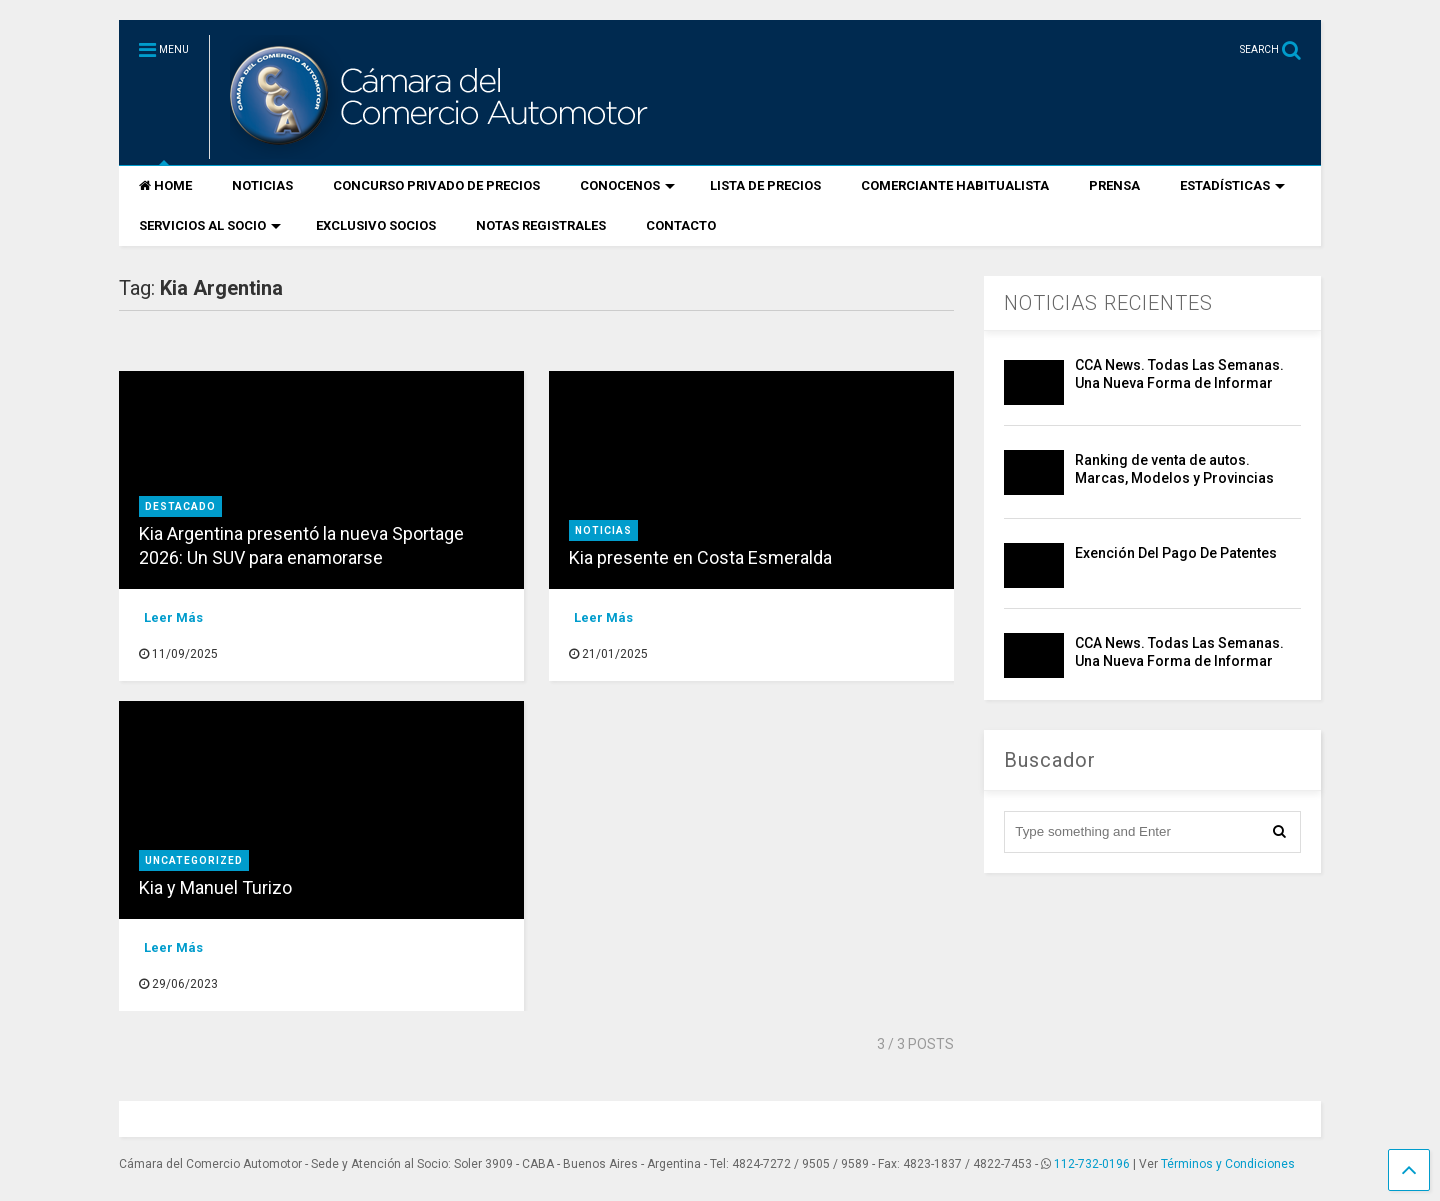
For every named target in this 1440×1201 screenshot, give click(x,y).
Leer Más (173, 617)
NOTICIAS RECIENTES (1108, 303)
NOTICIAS (262, 185)
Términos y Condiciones (1228, 1164)
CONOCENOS (627, 185)
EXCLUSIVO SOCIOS (376, 225)
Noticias (603, 530)
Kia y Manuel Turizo (217, 887)
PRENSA (1114, 185)
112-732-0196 (1092, 1164)
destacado (180, 506)
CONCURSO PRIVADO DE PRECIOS (436, 185)
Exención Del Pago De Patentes (1176, 553)
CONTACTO (681, 225)
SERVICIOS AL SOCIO (210, 225)
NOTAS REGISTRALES (541, 225)
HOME (165, 185)
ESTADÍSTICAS (1232, 185)
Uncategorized (194, 860)
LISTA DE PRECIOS (765, 185)
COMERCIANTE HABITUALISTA (955, 185)
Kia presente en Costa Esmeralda (700, 557)
